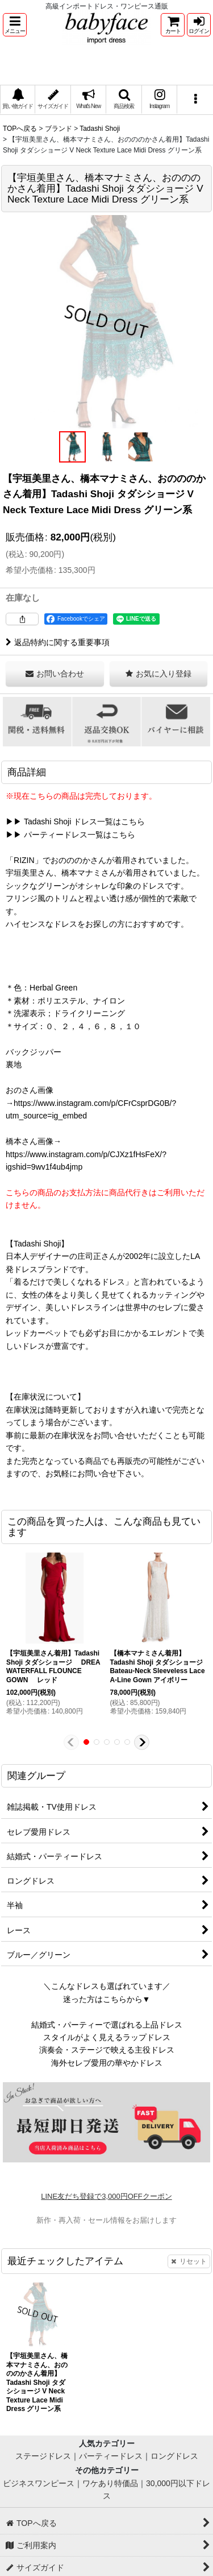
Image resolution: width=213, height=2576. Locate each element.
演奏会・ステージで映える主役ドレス (106, 2049)
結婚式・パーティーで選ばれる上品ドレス (106, 2024)
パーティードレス (111, 2456)
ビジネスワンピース (38, 2483)
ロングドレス (174, 2456)
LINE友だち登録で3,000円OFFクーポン (106, 2196)
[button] (15, 24)
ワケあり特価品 (110, 2483)
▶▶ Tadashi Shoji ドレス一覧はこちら (75, 821)
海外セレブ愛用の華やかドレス (106, 2062)
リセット (189, 2261)
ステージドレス (43, 2456)
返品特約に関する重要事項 (58, 642)
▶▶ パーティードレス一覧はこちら (70, 834)
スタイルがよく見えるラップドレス (106, 2037)
